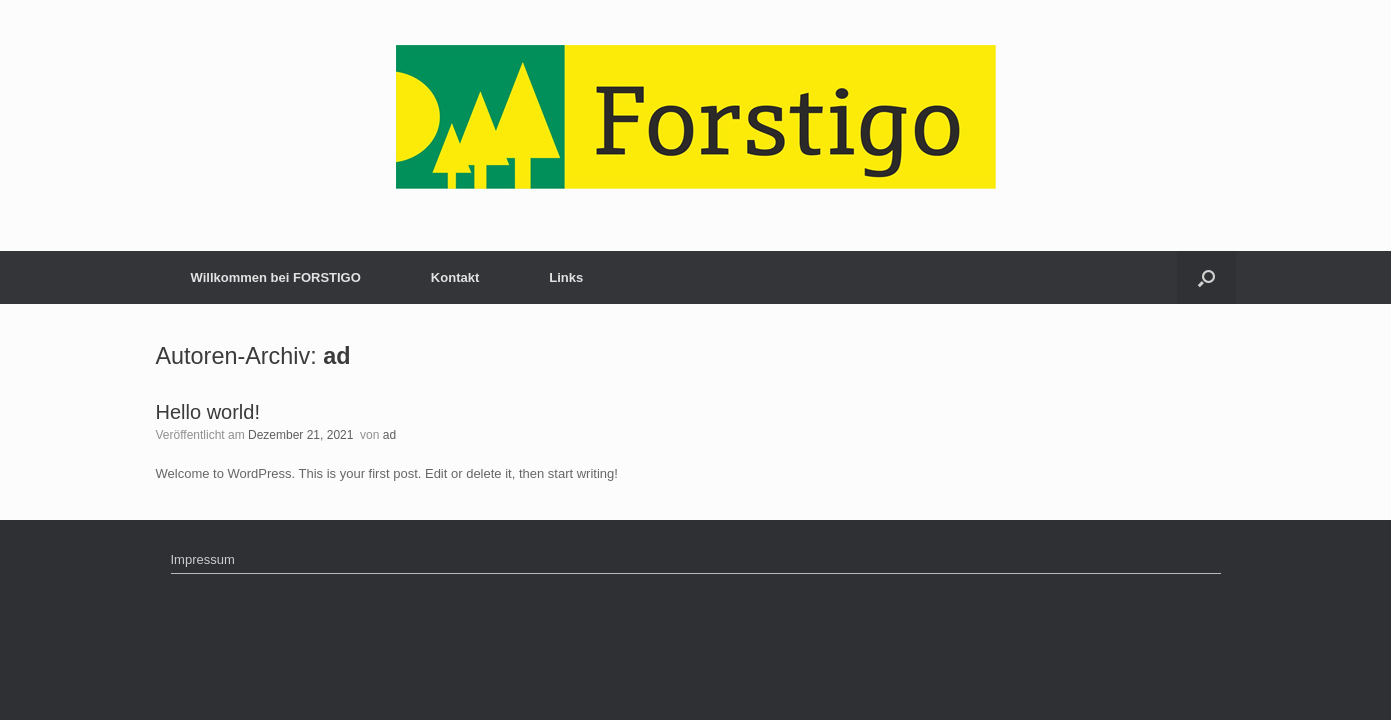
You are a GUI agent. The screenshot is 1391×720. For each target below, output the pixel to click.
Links (566, 277)
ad (336, 356)
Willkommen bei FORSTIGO (276, 277)
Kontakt (455, 277)
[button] (1206, 277)
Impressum (203, 559)
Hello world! (208, 412)
